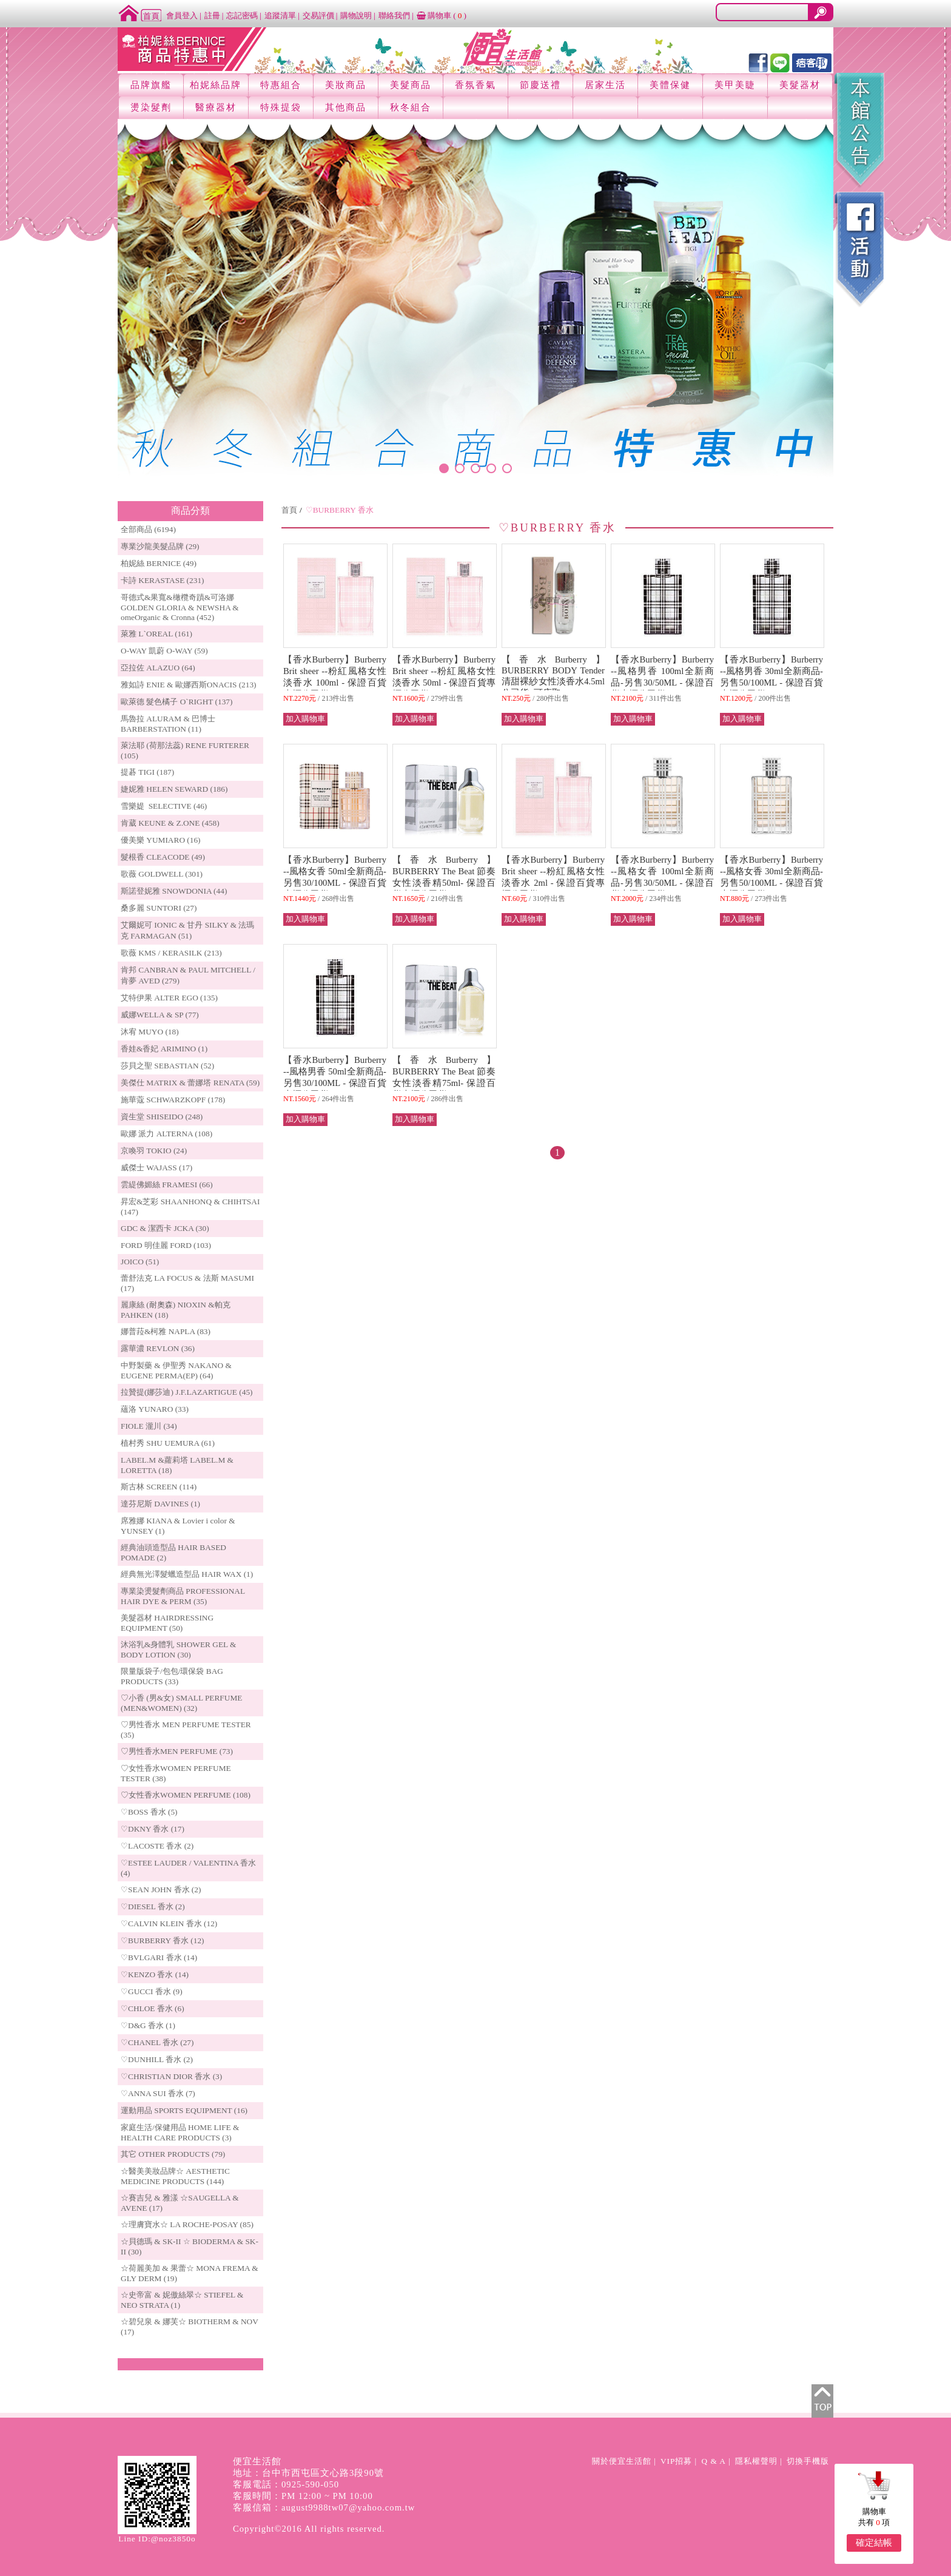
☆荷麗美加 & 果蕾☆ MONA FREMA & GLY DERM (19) (189, 2273)
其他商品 (345, 107)
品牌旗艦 (151, 85)
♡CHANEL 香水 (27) (157, 2042)
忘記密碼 (242, 15)
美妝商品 (345, 85)
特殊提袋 (280, 107)
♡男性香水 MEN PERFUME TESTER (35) (186, 1729)
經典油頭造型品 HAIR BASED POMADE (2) (173, 1552)
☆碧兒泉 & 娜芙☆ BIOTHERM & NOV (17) (189, 2326)
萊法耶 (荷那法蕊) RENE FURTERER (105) (185, 750)
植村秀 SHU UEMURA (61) (168, 1443)
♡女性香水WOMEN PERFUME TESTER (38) (176, 1773)
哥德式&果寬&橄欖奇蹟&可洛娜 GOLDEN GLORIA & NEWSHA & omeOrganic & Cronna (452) (180, 607)
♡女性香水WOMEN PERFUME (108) (185, 1794)
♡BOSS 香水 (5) (149, 1811)
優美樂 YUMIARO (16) (161, 840)
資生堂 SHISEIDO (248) (162, 1116)
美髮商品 (410, 85)
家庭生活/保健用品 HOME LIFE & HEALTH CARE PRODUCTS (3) (180, 2132)
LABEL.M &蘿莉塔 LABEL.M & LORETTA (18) (177, 1465)
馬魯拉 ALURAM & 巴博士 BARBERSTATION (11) (168, 723)
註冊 (212, 15)
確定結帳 (874, 2542)
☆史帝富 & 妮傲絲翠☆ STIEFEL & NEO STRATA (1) (182, 2300)
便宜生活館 (257, 2461)
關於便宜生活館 (621, 2461)
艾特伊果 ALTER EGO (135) (169, 997)
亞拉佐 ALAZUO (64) (158, 667)
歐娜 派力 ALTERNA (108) (166, 1133)
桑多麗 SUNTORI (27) (159, 907)
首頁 (289, 509)
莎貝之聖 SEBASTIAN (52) (167, 1065)
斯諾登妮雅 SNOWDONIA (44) (174, 890)
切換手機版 (808, 2461)
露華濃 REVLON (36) (158, 1348)
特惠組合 (280, 85)
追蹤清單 (280, 15)
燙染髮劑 (151, 107)
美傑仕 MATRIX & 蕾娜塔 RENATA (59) (190, 1082)
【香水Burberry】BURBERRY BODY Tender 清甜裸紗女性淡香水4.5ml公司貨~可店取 (553, 676)
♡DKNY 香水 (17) (152, 1828)
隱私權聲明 (756, 2461)
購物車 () (441, 15)
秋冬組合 (410, 107)
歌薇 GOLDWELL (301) (162, 873)
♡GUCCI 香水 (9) (152, 1991)
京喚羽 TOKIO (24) (154, 1150)
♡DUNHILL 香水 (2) (157, 2059)
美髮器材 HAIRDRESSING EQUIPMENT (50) (167, 1623)
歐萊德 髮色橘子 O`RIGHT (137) (176, 701)
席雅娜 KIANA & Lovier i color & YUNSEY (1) (178, 1526)
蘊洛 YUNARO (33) (155, 1409)
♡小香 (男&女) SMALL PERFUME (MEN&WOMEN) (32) (181, 1703)
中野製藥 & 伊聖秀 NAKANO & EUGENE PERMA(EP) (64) (176, 1370)
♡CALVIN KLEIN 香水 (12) (169, 1923)
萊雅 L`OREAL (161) (156, 633)
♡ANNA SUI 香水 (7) (158, 2093)
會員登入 (182, 15)
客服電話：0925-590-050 (286, 2484)
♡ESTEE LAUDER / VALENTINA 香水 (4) (188, 1868)
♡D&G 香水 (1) (148, 2025)
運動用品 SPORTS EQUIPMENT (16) (184, 2110)
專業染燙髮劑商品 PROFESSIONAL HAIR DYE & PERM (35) (183, 1596)
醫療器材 (216, 107)
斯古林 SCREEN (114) (159, 1486)
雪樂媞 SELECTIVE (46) (164, 806)
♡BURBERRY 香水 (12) (162, 1940)
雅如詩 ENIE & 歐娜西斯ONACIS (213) (189, 684)
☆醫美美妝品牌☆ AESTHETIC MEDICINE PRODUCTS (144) (175, 2176)
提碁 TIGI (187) (147, 772)
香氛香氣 (475, 85)
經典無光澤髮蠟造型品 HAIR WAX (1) (187, 1574)
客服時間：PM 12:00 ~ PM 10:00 (303, 2496)
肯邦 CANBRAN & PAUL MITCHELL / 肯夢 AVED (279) (188, 975)
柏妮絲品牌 (215, 85)
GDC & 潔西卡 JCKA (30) (165, 1228)
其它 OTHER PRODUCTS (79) (173, 2154)
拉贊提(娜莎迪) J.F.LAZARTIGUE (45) (187, 1392)
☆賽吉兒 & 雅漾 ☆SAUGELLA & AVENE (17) (180, 2203)
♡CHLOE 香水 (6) (152, 2008)
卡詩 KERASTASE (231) (162, 580)
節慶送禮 (540, 85)
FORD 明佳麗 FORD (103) (166, 1245)
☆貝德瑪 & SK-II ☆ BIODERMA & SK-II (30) (189, 2246)
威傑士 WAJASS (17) (156, 1167)
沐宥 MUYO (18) (150, 1031)
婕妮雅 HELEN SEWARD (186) (174, 789)
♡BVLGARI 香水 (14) (159, 1957)
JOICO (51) (140, 1261)
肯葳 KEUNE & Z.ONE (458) (170, 823)
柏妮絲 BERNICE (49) (159, 563)
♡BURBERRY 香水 (340, 509)
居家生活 (605, 85)
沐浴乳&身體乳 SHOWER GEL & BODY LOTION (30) (178, 1649)
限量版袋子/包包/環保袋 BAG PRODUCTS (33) (172, 1676)
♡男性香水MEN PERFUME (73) (177, 1751)
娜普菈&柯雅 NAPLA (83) (165, 1331)
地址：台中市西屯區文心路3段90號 (308, 2473)
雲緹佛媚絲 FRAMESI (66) (167, 1184)
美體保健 (670, 85)
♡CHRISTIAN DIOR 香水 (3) (171, 2076)
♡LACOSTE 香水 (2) (157, 1845)
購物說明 (356, 15)
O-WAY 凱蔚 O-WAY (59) (164, 650)
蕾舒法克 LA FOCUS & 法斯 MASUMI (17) (187, 1283)
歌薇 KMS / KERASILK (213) (171, 952)
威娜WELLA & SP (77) (160, 1014)
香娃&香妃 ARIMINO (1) (164, 1048)
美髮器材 (800, 85)
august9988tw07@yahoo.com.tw (348, 2507)
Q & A (713, 2461)
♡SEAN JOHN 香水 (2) (161, 1889)
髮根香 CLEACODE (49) (163, 856)
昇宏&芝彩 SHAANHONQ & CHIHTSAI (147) (190, 1206)
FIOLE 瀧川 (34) (149, 1426)
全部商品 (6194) (148, 529)
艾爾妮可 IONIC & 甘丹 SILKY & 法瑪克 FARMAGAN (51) (188, 930)
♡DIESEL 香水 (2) (153, 1906)
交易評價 (318, 15)
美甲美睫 (735, 85)
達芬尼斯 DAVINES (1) (160, 1503)
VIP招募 (676, 2461)
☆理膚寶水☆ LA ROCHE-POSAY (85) (187, 2224)
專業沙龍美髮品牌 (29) (160, 546)
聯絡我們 (394, 15)
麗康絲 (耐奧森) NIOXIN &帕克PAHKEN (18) (175, 1310)
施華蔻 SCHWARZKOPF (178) (173, 1099)
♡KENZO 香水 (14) (155, 1974)
